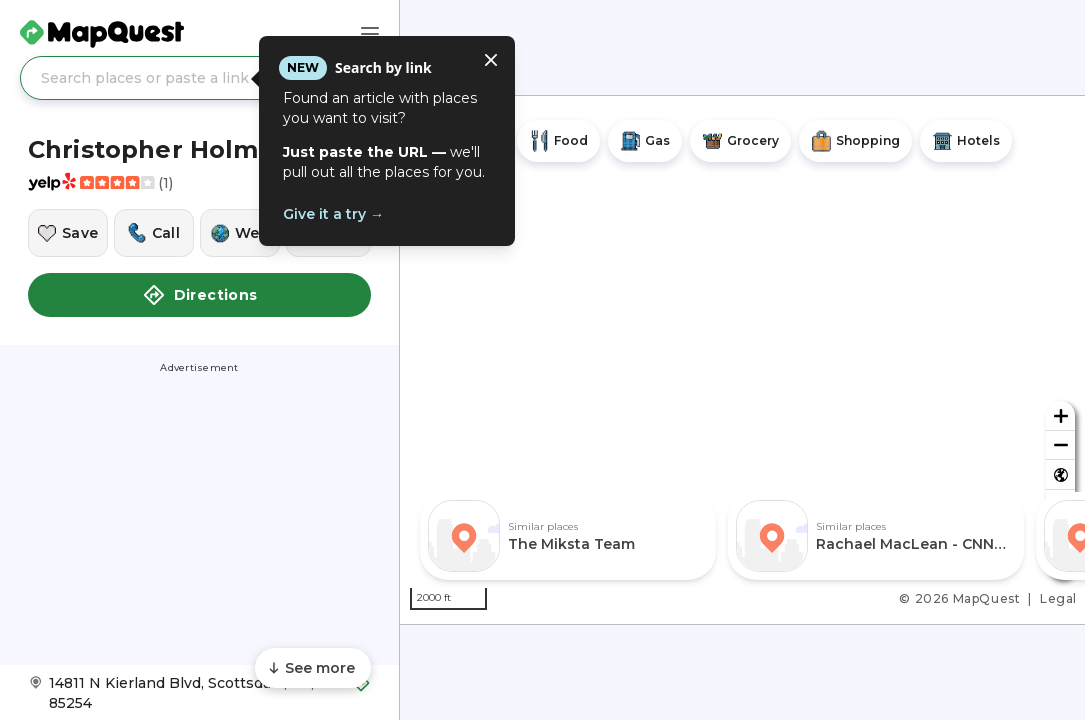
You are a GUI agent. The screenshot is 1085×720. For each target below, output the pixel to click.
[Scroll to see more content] (313, 668)
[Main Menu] (370, 34)
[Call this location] (154, 233)
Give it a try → (333, 214)
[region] (742, 360)
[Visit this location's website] (240, 233)
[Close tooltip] (491, 60)
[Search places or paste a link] (199, 78)
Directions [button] (200, 295)
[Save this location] (68, 233)
